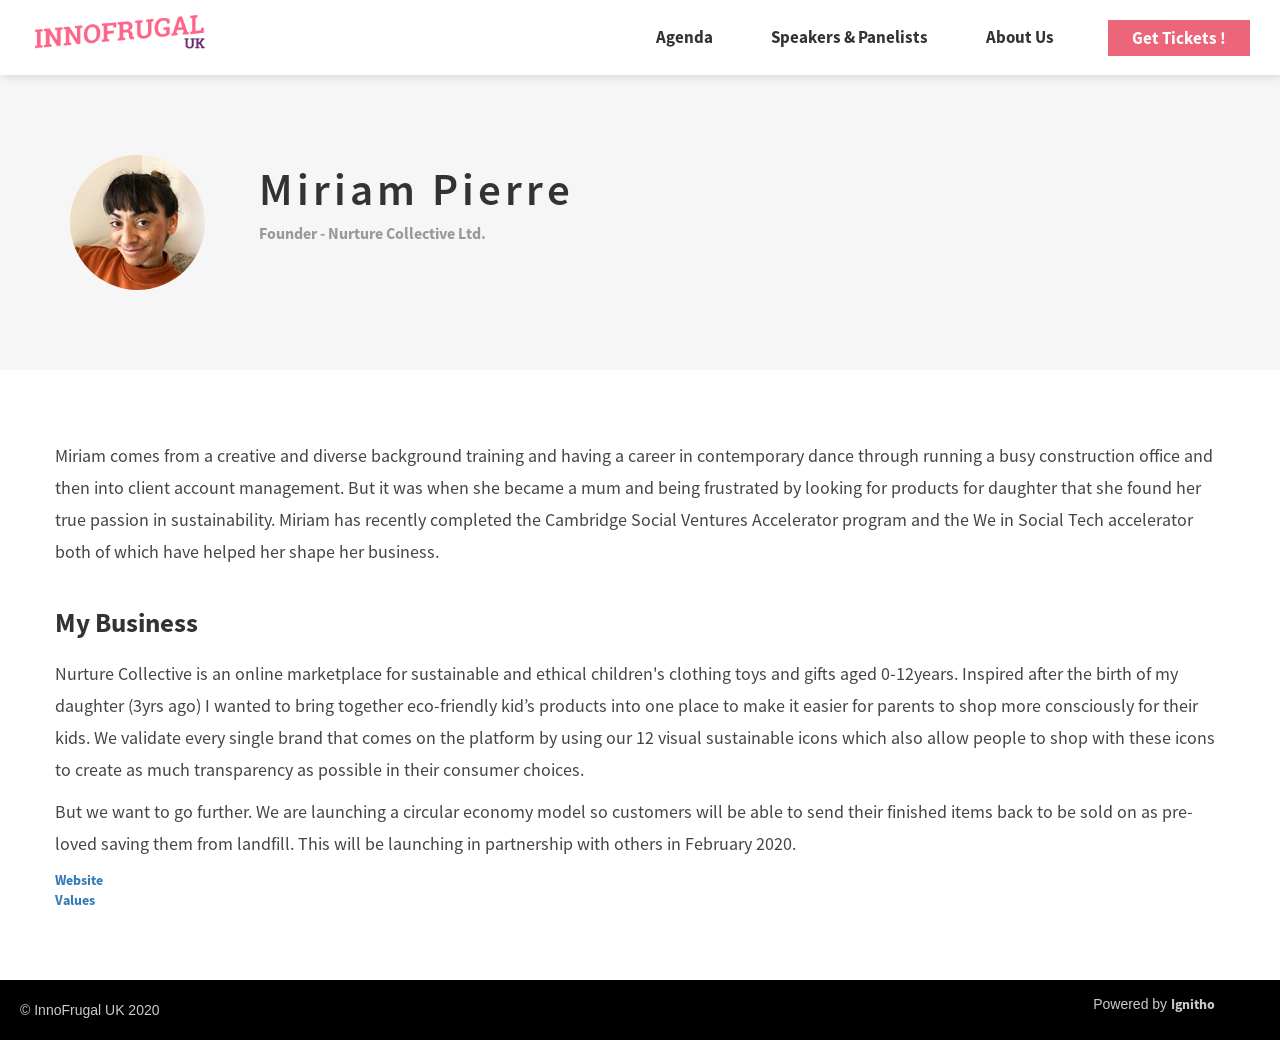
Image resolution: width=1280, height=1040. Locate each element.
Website (79, 880)
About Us (1020, 37)
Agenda (684, 37)
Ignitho (1193, 1004)
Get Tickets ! (1179, 38)
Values (75, 900)
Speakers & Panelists (849, 37)
